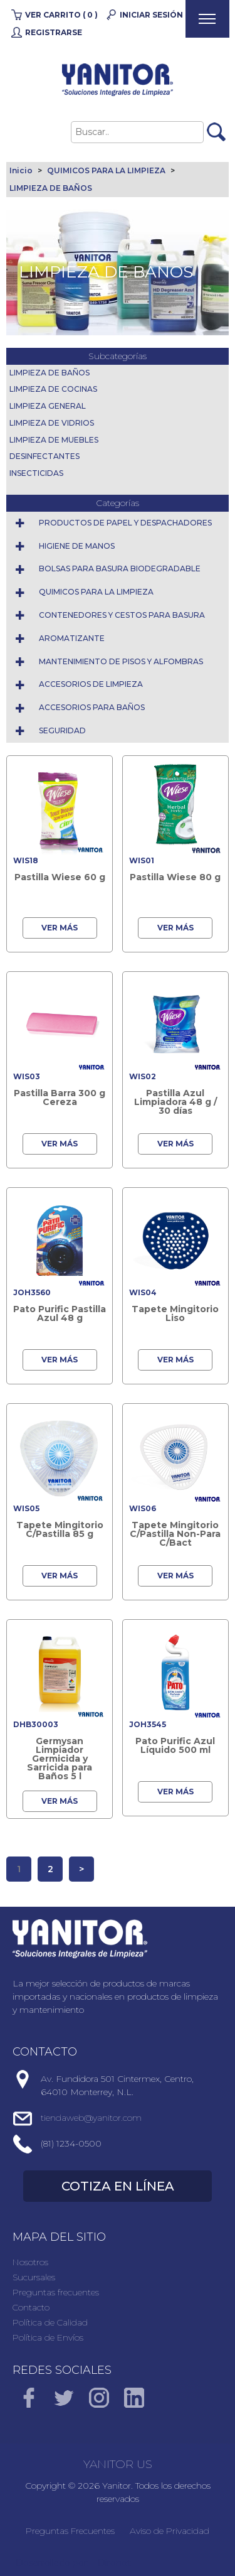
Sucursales (34, 2277)
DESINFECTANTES (44, 456)
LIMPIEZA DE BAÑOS (50, 188)
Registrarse (53, 32)
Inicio (21, 170)
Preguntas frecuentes (56, 2292)
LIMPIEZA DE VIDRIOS (51, 423)
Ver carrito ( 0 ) (61, 14)
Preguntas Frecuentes (70, 2530)
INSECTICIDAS (36, 473)
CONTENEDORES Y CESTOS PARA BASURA (122, 615)
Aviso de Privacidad (169, 2530)
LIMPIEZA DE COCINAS (53, 389)
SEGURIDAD (62, 730)
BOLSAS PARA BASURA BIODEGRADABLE (120, 568)
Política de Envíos (48, 2337)
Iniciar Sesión (151, 14)
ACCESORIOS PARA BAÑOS (92, 707)
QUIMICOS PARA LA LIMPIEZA (106, 170)
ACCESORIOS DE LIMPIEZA (91, 684)
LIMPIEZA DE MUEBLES (53, 440)
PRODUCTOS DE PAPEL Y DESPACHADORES (125, 522)
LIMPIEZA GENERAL (47, 406)
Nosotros (30, 2262)
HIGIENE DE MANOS (77, 546)
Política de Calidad (50, 2322)
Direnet (114, 2562)
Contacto (31, 2307)
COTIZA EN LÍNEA (117, 2186)
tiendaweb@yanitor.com (91, 2117)
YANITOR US (117, 2464)
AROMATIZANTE (72, 638)
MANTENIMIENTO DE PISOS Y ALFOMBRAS (121, 661)
